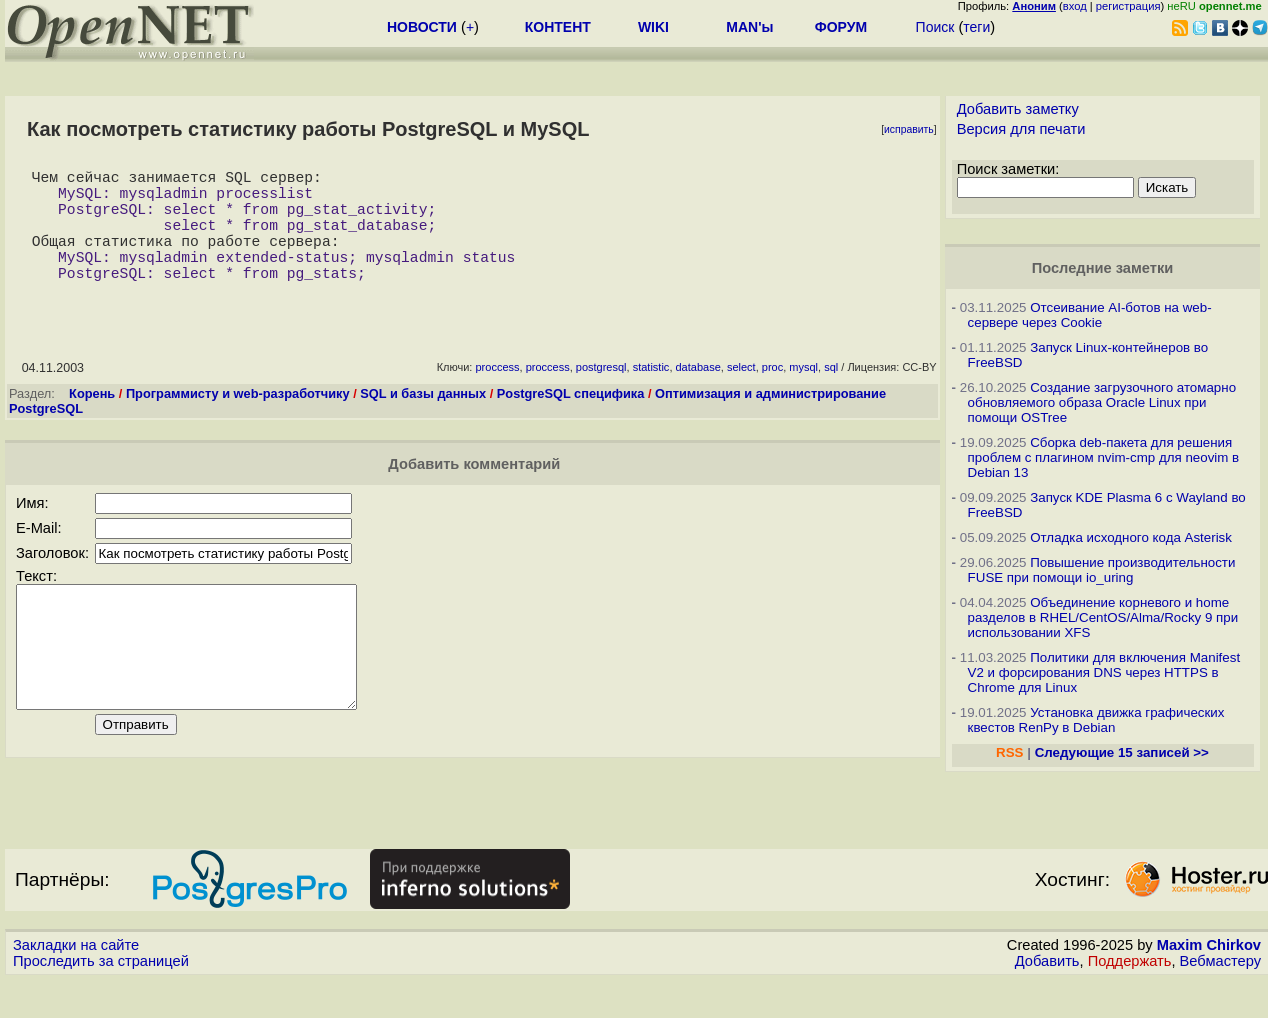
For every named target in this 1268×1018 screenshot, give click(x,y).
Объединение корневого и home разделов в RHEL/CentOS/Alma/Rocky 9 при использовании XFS (1103, 617)
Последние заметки (1103, 268)
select (741, 395)
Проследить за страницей (101, 999)
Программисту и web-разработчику (238, 421)
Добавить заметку (1018, 109)
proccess (497, 395)
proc (772, 395)
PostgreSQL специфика (571, 421)
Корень (92, 421)
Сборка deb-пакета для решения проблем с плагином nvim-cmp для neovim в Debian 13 (1104, 457)
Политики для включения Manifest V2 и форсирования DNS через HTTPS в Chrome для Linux (1104, 672)
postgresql (601, 395)
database (698, 395)
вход (1075, 6)
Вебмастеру (1220, 999)
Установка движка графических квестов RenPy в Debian (1096, 720)
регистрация (1128, 6)
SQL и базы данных (423, 421)
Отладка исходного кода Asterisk (1131, 537)
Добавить (1047, 999)
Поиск (935, 27)
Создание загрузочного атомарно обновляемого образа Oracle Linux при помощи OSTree (1102, 402)
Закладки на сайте (76, 983)
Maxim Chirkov (1209, 983)
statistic (651, 395)
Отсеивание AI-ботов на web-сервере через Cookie (1090, 315)
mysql (803, 395)
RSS (1009, 752)
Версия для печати (1021, 129)
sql (831, 395)
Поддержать (1130, 999)
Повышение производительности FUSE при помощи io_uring (1102, 570)
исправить (909, 129)
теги (976, 27)
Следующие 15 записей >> (1122, 752)
